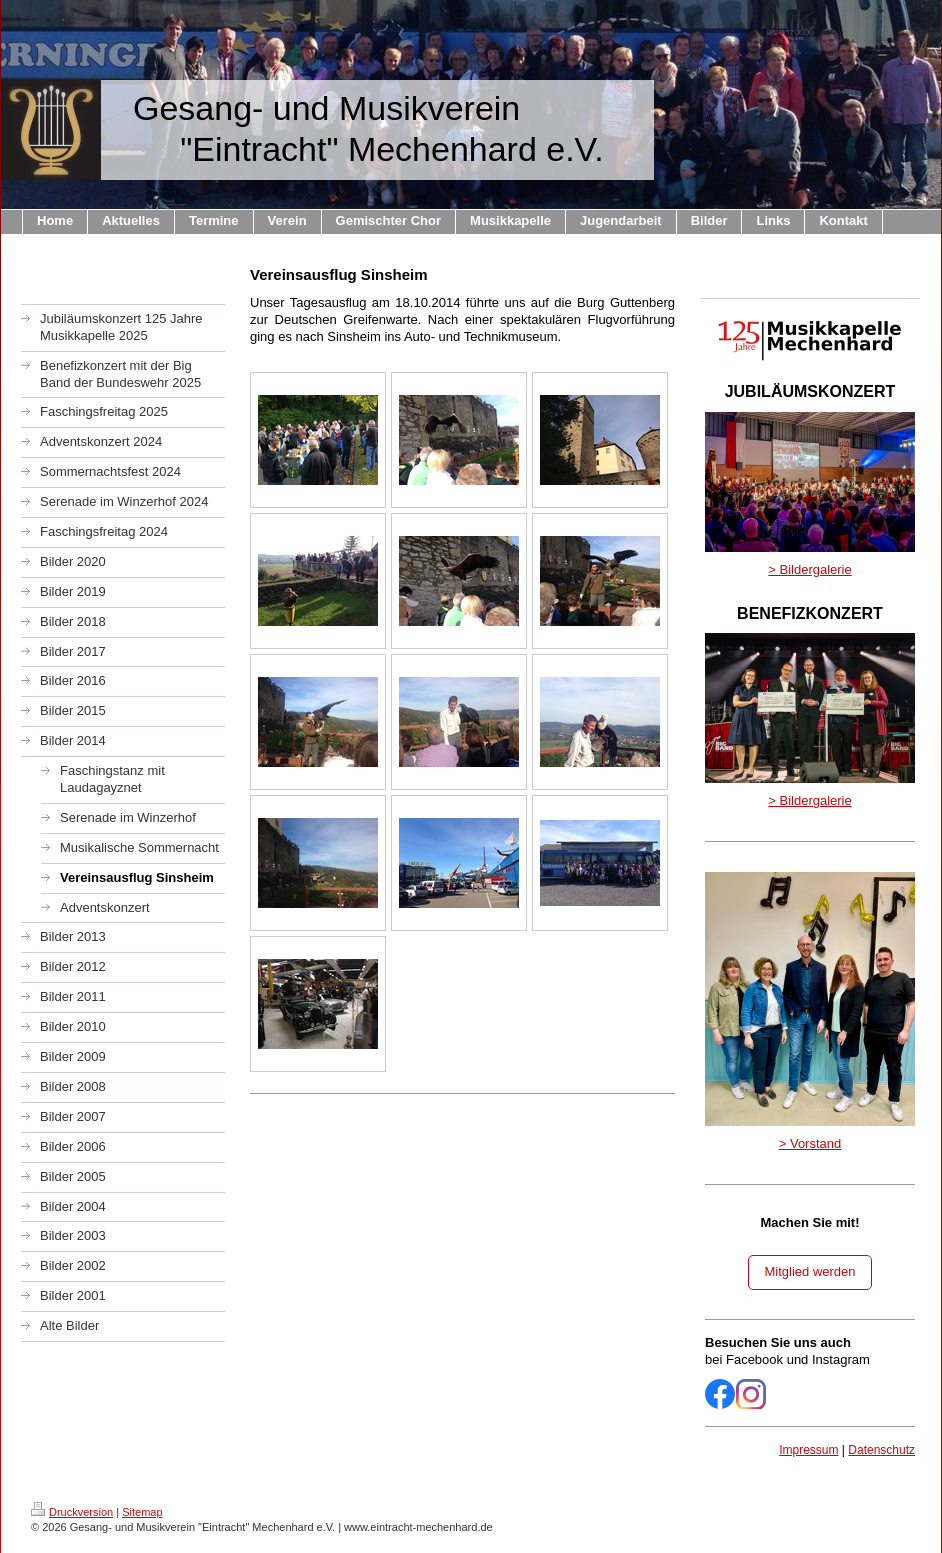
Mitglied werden (809, 1271)
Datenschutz (881, 1450)
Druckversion (72, 1512)
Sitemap (142, 1512)
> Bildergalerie (809, 569)
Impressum (808, 1450)
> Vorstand (810, 1143)
